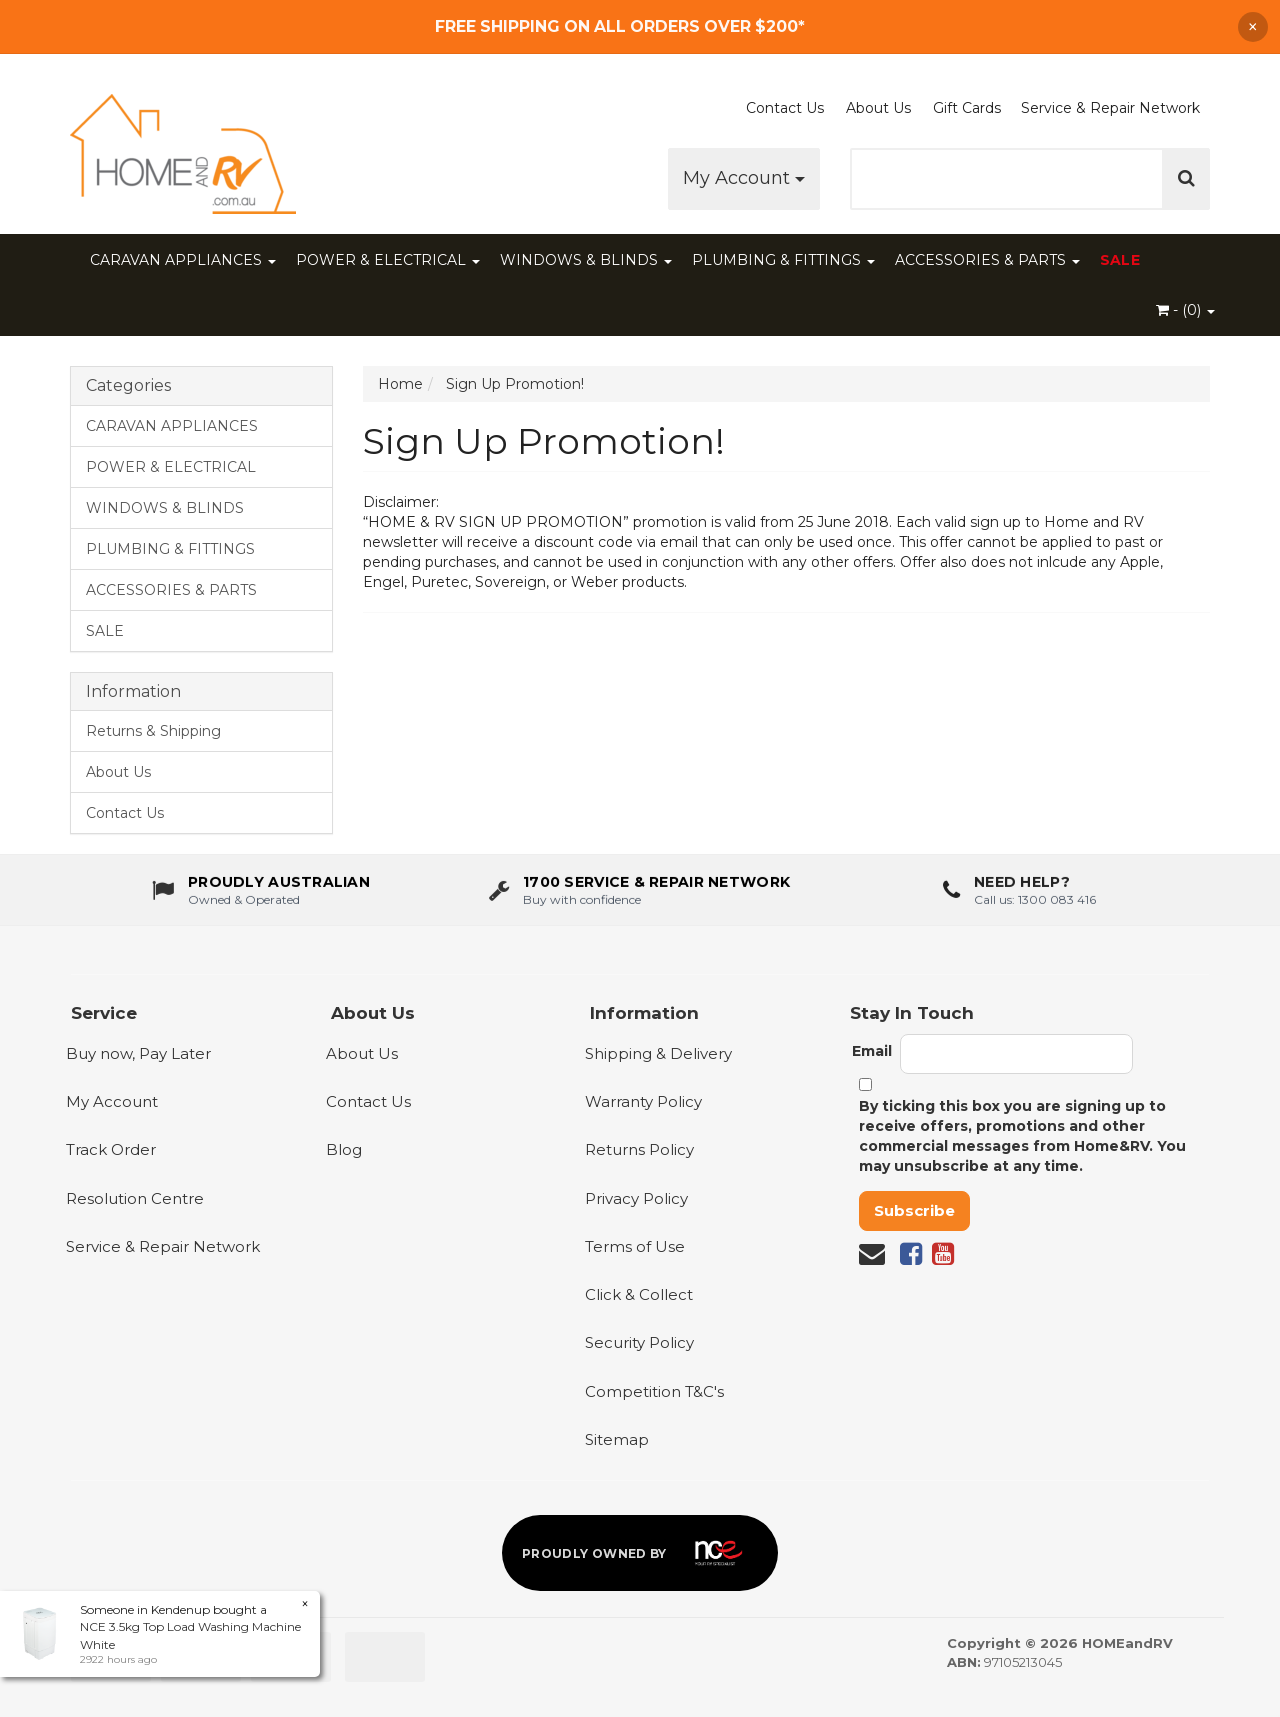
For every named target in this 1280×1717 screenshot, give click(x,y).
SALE (1120, 260)
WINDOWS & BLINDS (586, 260)
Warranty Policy (643, 1101)
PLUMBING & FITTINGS (783, 260)
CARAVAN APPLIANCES (183, 260)
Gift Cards (967, 108)
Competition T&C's (654, 1391)
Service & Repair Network (1110, 108)
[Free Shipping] (640, 26)
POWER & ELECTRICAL (388, 260)
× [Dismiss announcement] (1253, 27)
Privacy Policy (636, 1198)
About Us (878, 108)
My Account (744, 178)
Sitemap (617, 1439)
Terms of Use (635, 1246)
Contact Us (785, 108)
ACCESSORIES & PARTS (987, 260)
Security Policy (639, 1342)
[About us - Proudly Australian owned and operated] (261, 895)
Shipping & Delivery (658, 1053)
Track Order (111, 1149)
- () (1185, 310)
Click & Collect (639, 1294)
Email (872, 1051)
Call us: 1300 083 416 (1035, 903)
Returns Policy (639, 1149)
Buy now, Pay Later (138, 1053)
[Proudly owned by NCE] (640, 1553)
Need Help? (1022, 887)
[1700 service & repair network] (639, 895)
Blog (344, 1149)
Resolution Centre (135, 1198)
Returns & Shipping (153, 731)
